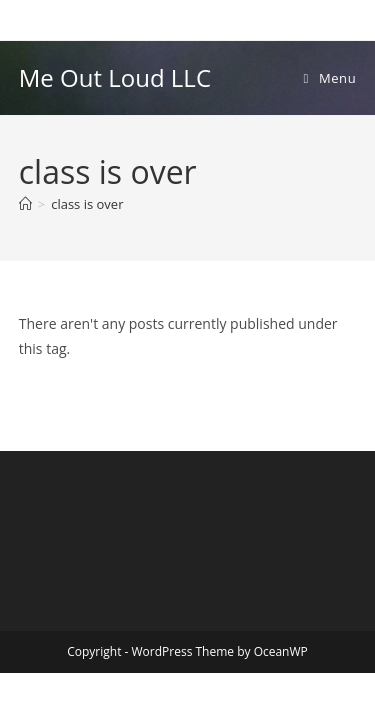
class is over (87, 204)
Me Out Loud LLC (115, 77)
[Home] (25, 204)
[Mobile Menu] (330, 78)
